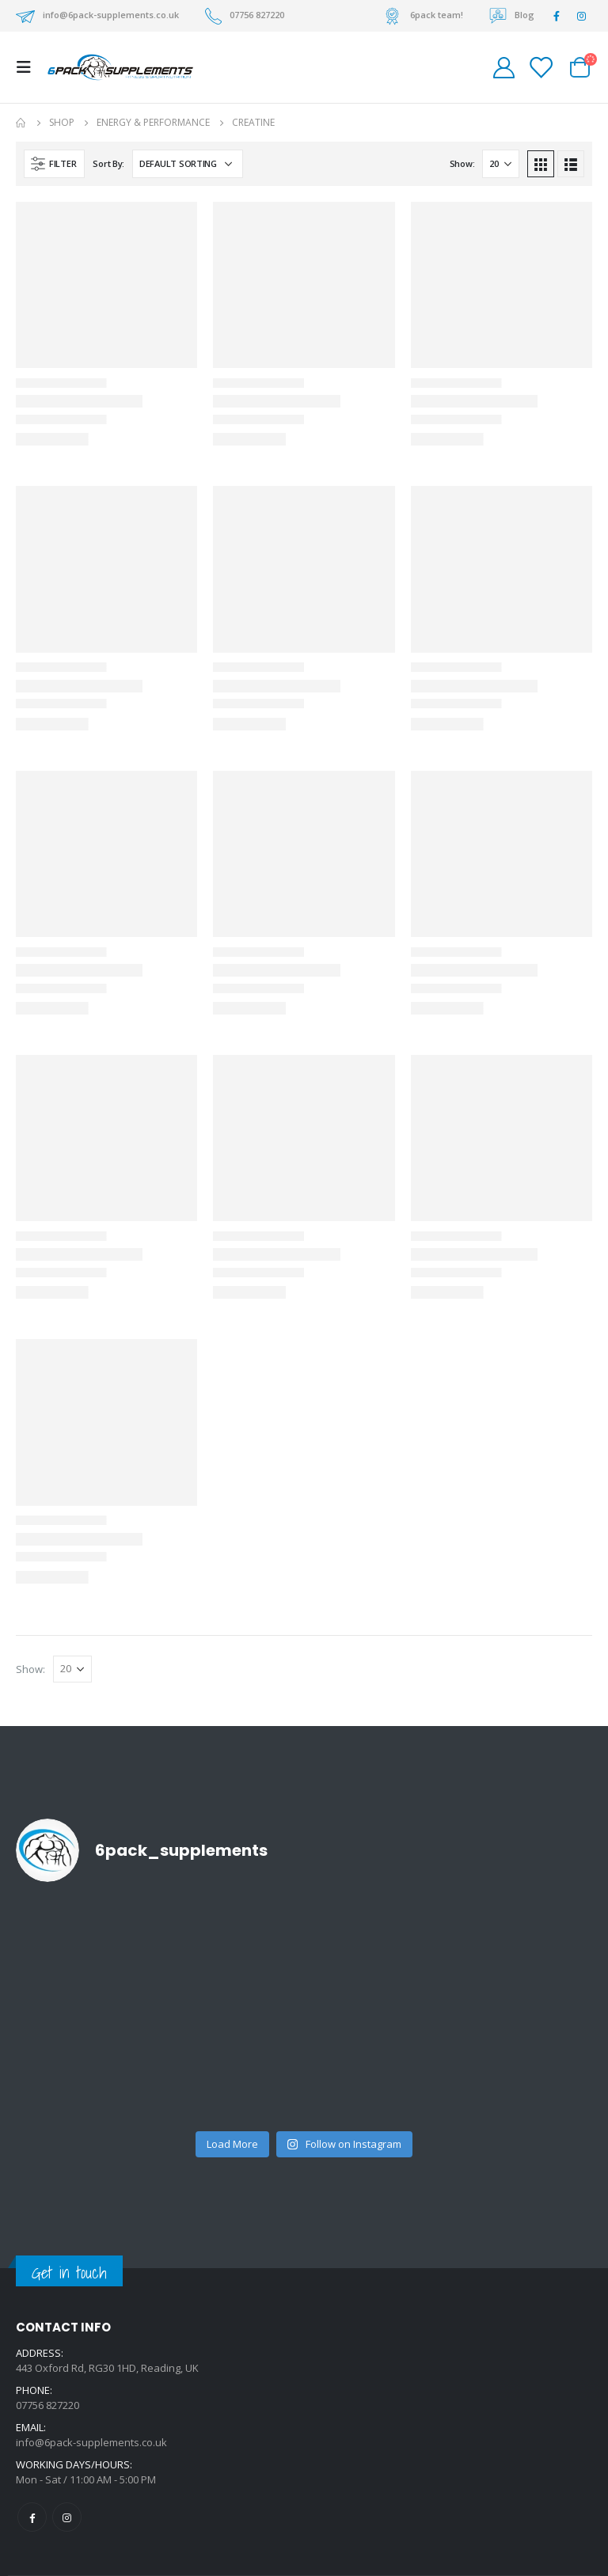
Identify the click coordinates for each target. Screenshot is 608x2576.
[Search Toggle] (468, 67)
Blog (524, 15)
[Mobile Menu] (28, 67)
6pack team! (436, 15)
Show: (462, 163)
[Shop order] (187, 164)
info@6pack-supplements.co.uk (111, 15)
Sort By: (108, 163)
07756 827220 (257, 15)
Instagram (67, 2517)
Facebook (32, 2517)
